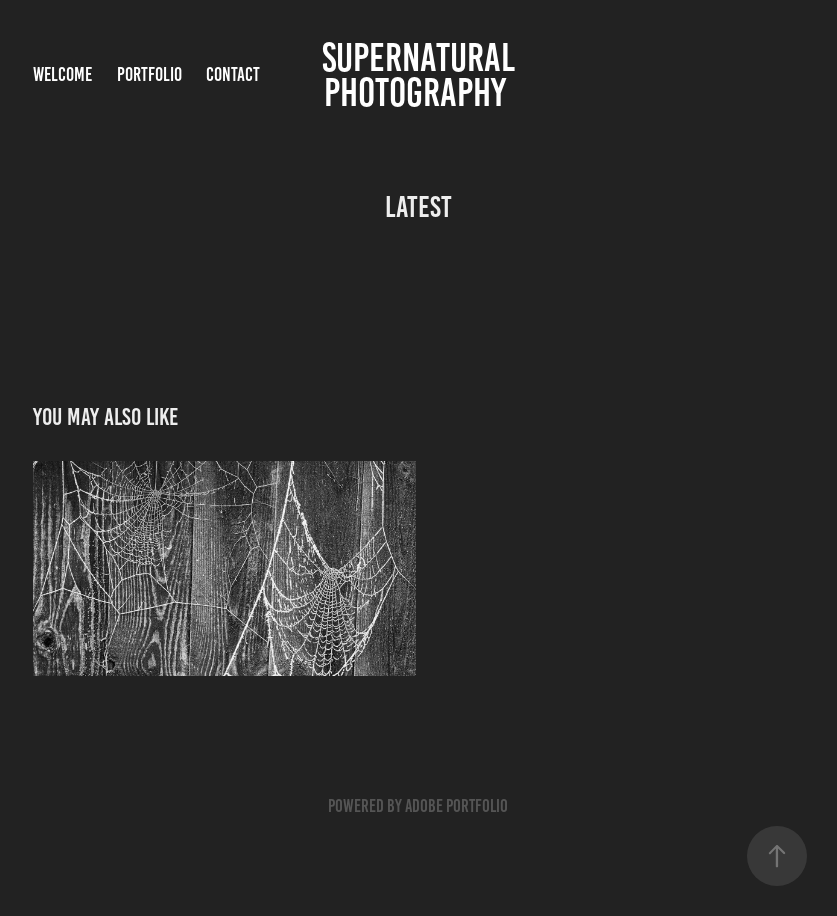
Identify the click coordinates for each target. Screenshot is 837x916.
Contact (233, 74)
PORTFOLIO (149, 74)
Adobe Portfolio (456, 806)
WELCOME (62, 74)
